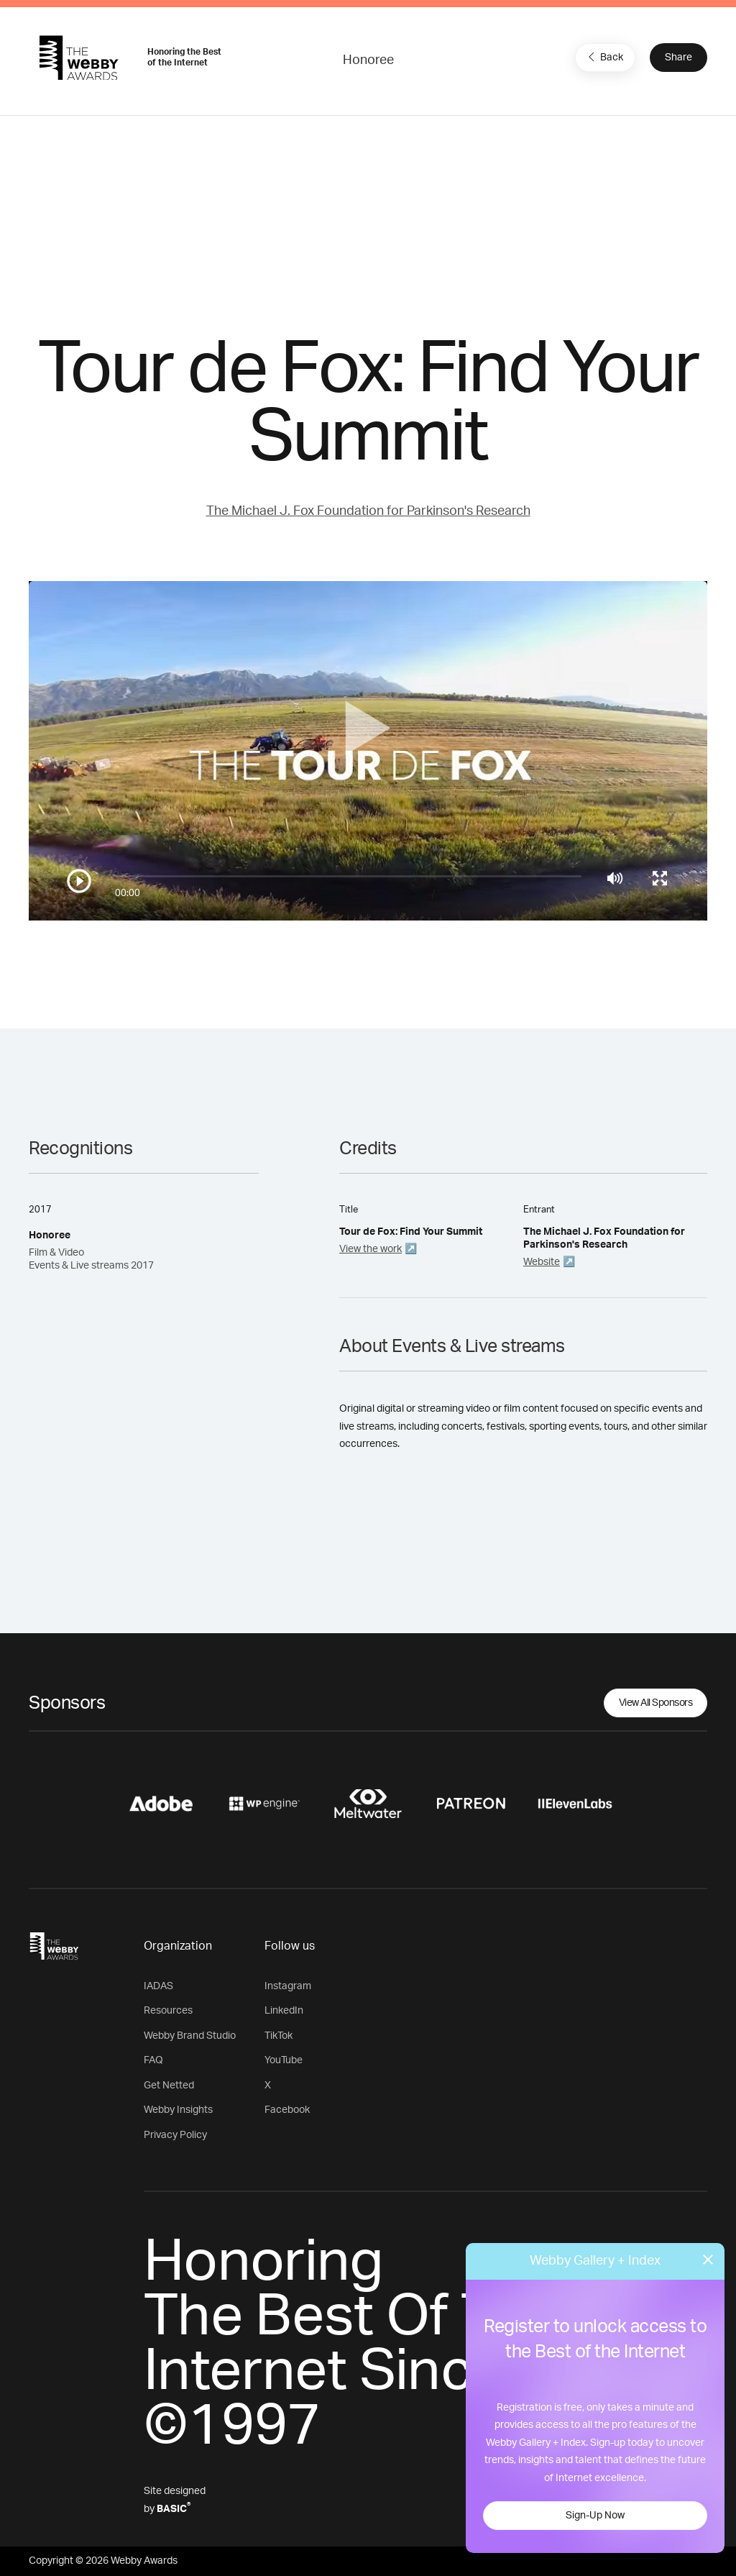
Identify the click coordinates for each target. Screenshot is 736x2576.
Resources (168, 2011)
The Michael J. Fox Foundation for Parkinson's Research (368, 511)
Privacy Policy (175, 2135)
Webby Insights (178, 2110)
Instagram (287, 1986)
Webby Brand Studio (190, 2036)
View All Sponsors (656, 1703)
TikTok (278, 2036)
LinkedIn (283, 2011)
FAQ (153, 2060)
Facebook (287, 2110)
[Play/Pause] (79, 881)
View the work (370, 1249)
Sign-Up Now (595, 2516)
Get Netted (169, 2086)
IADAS (158, 1986)
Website (541, 1262)
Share (678, 57)
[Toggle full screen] (659, 878)
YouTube (283, 2060)
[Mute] (615, 878)
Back (603, 57)
